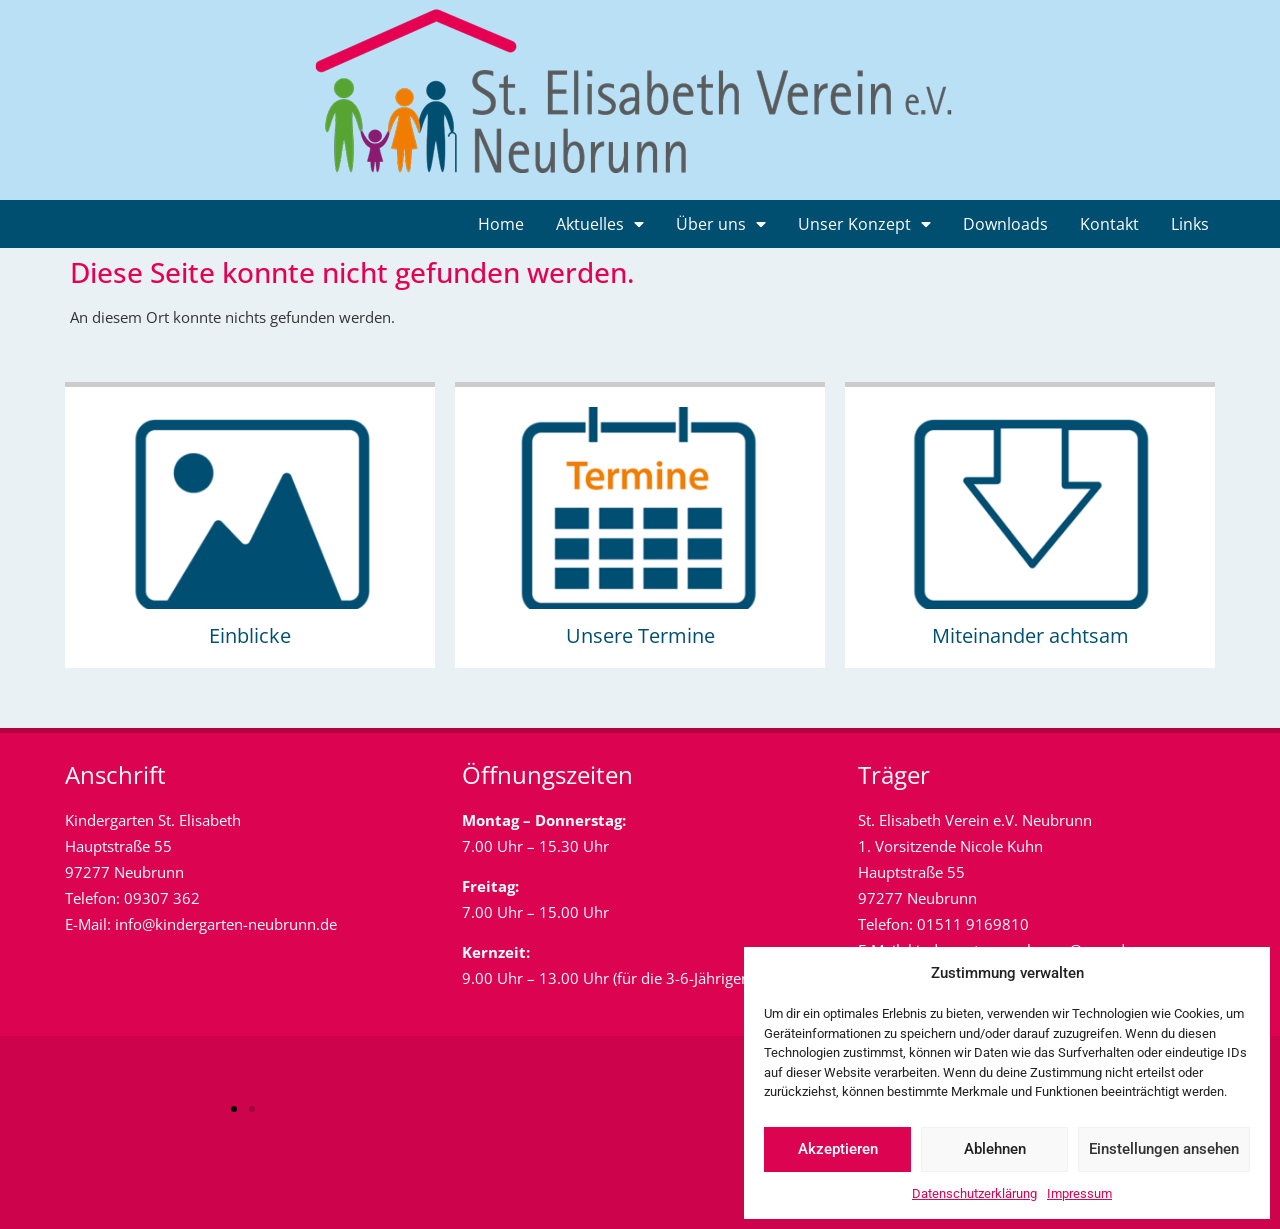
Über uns (721, 224)
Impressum (1079, 1193)
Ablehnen (995, 1149)
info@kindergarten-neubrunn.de (226, 924)
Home (501, 224)
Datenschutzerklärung (974, 1193)
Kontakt (1109, 224)
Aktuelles (600, 224)
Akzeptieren (838, 1149)
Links (1190, 224)
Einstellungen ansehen (1164, 1149)
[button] (234, 1109)
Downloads (1005, 224)
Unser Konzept (864, 224)
